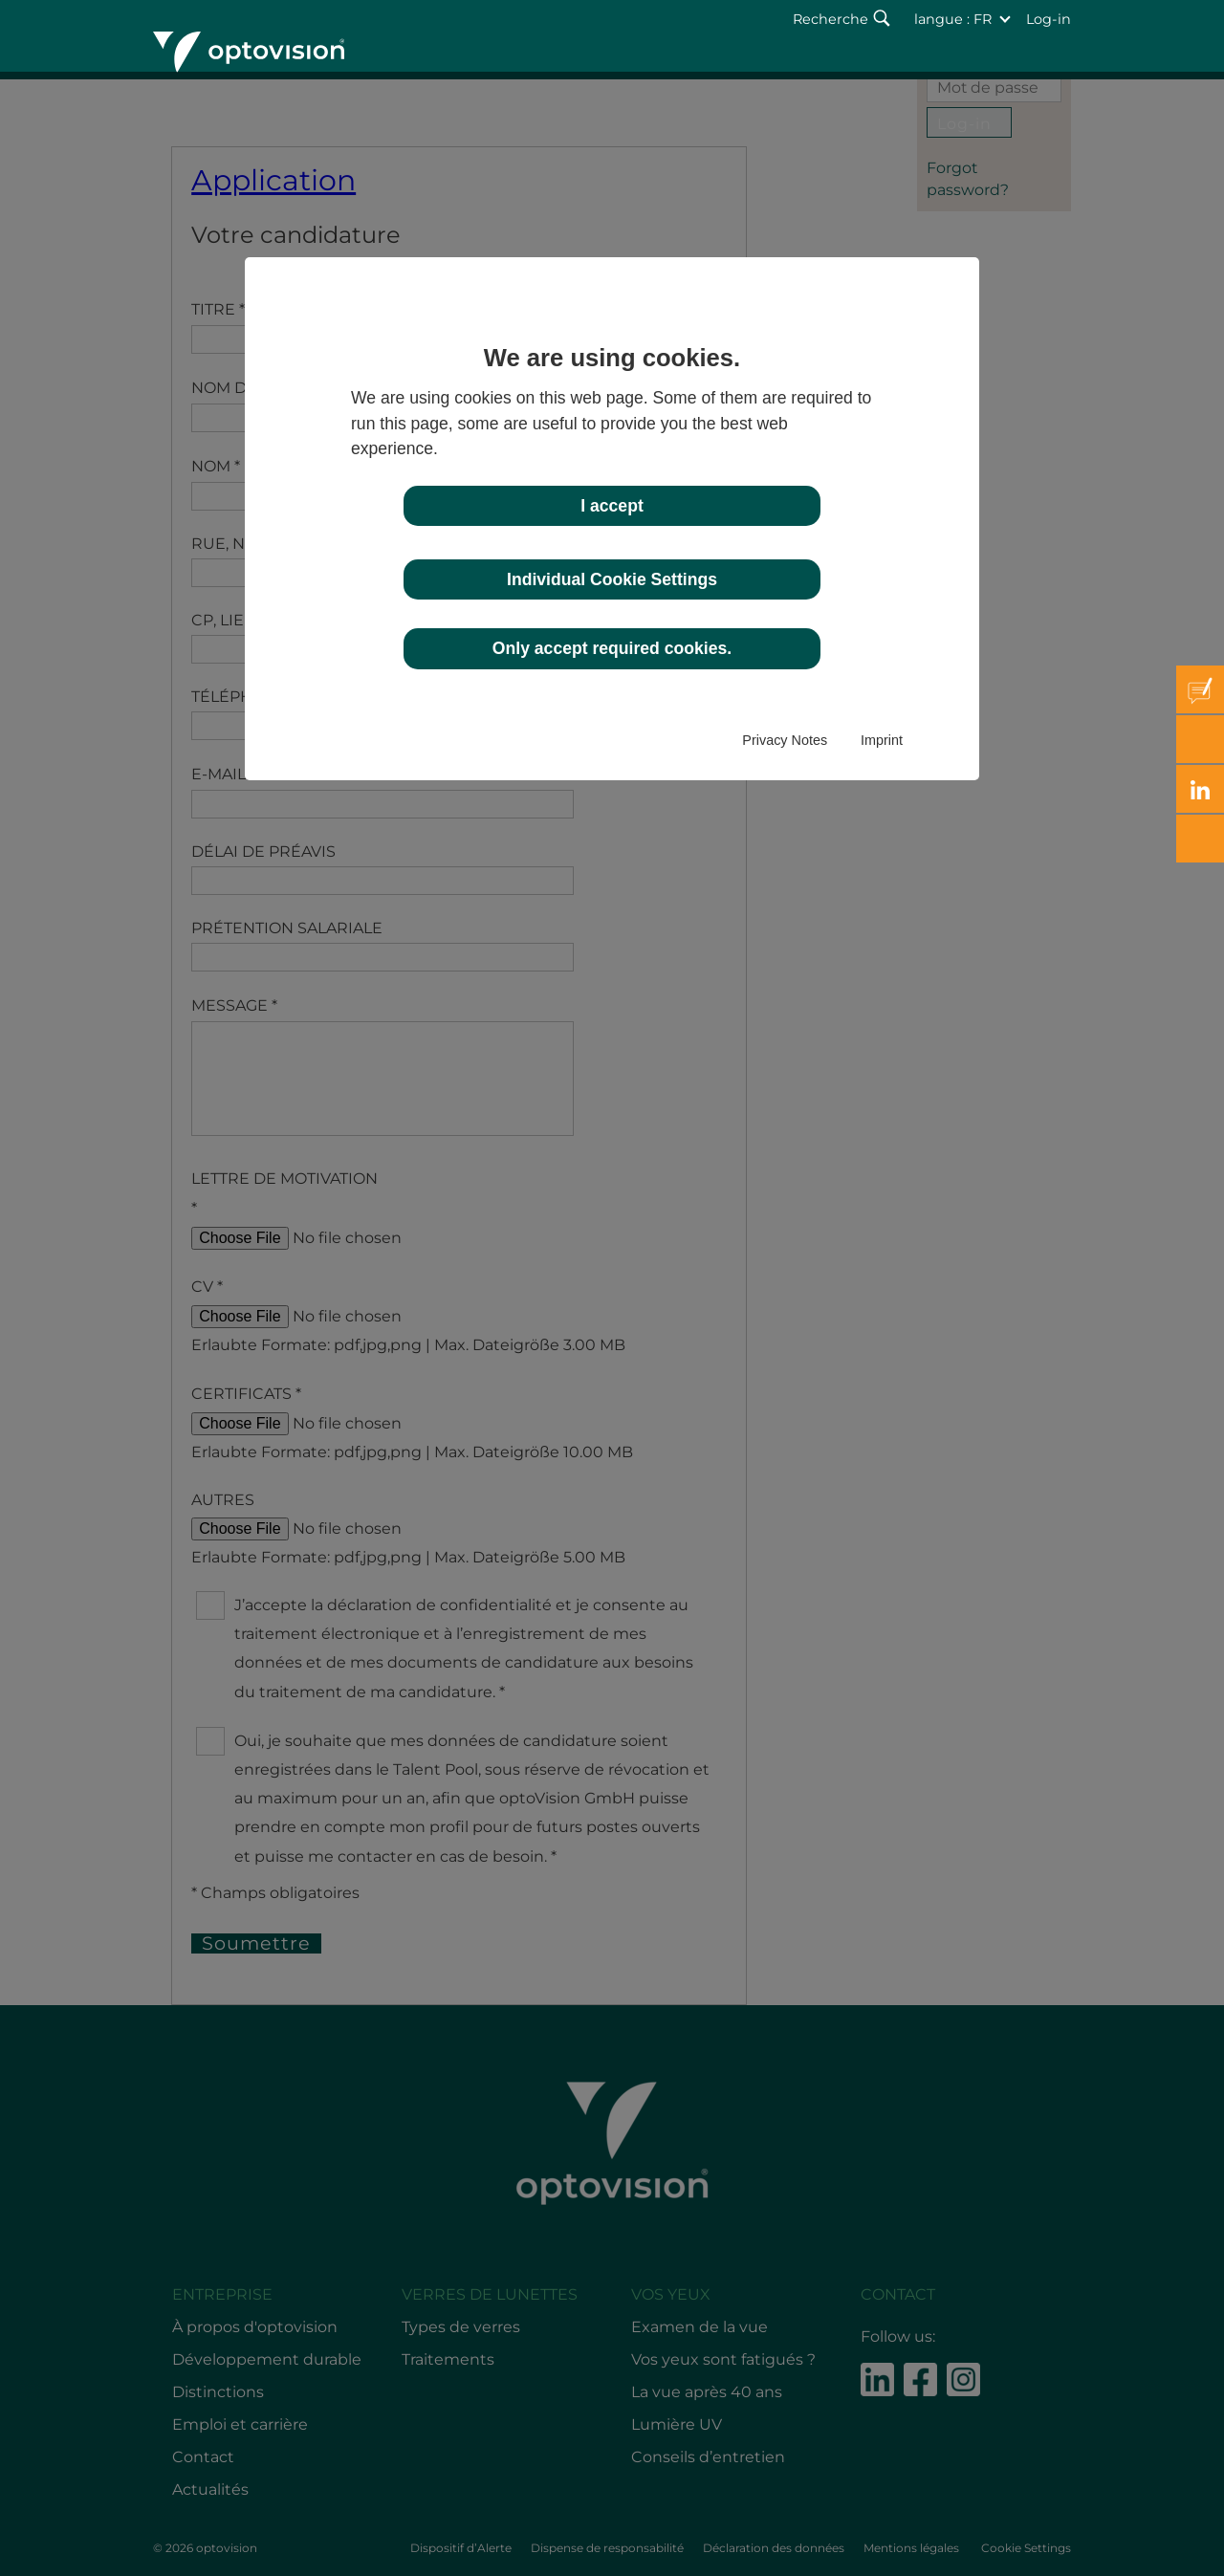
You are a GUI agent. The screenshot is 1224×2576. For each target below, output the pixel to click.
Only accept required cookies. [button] (612, 648)
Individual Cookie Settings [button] (612, 579)
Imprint (882, 740)
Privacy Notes (784, 740)
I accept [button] (612, 505)
